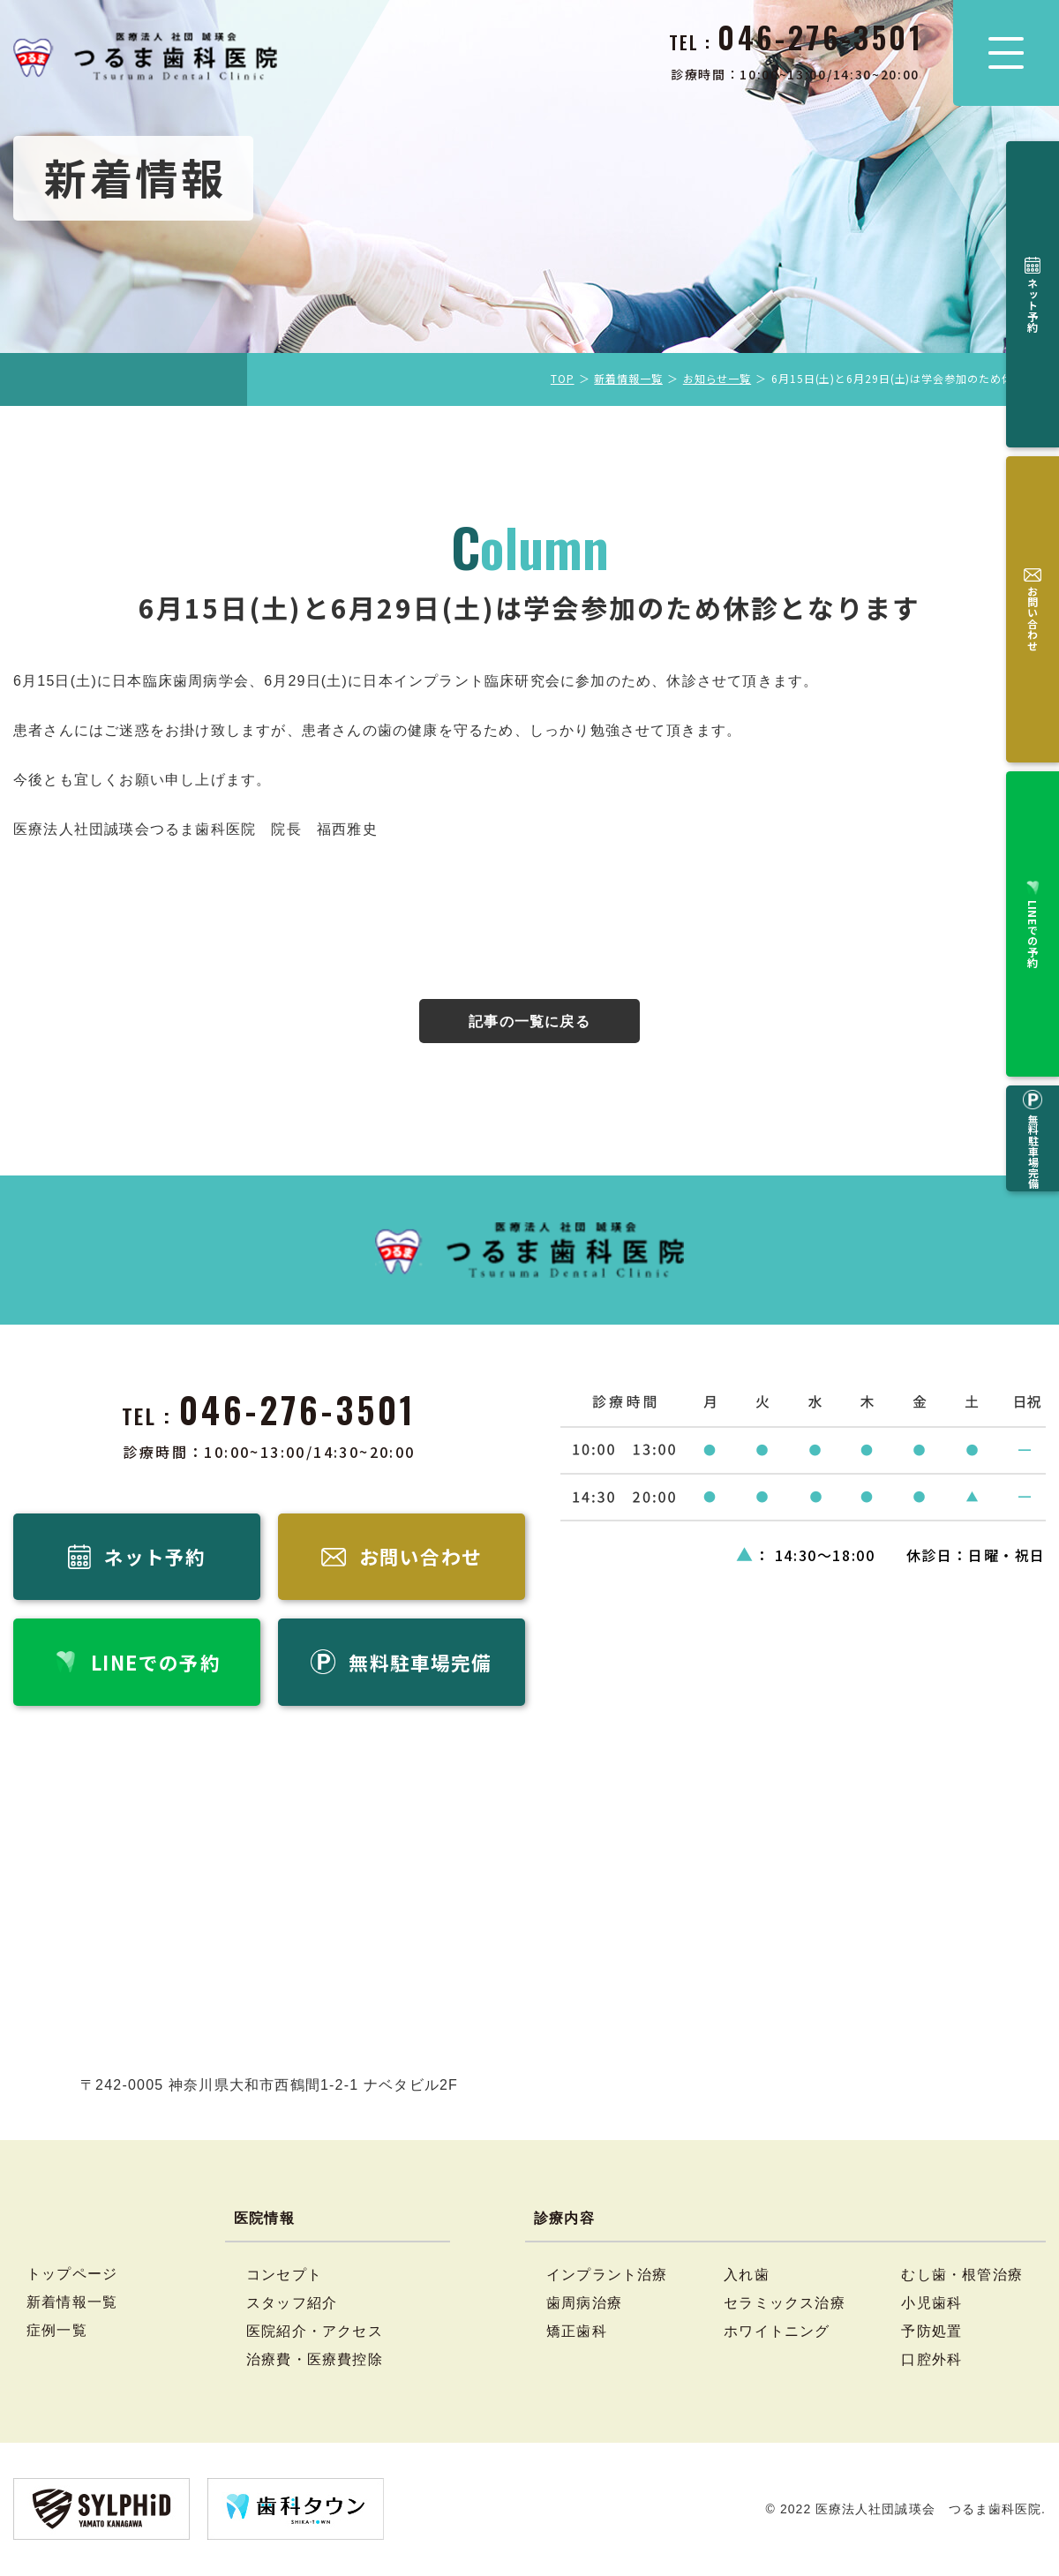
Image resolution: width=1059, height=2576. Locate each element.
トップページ (71, 2274)
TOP (563, 378)
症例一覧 (56, 2331)
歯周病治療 (584, 2304)
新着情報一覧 (628, 378)
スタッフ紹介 (291, 2304)
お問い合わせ (1032, 304)
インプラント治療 (607, 2275)
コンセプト (284, 2275)
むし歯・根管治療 (962, 2275)
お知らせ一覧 (717, 378)
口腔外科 (931, 2361)
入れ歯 (747, 2275)
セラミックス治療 (784, 2304)
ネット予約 (1032, 200)
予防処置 (931, 2332)
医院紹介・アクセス (314, 2332)
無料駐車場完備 (1032, 524)
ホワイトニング (777, 2332)
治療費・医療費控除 (314, 2361)
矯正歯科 (576, 2332)
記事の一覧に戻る (529, 1021)
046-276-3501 (298, 1409)
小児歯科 (931, 2304)
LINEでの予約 (1032, 412)
